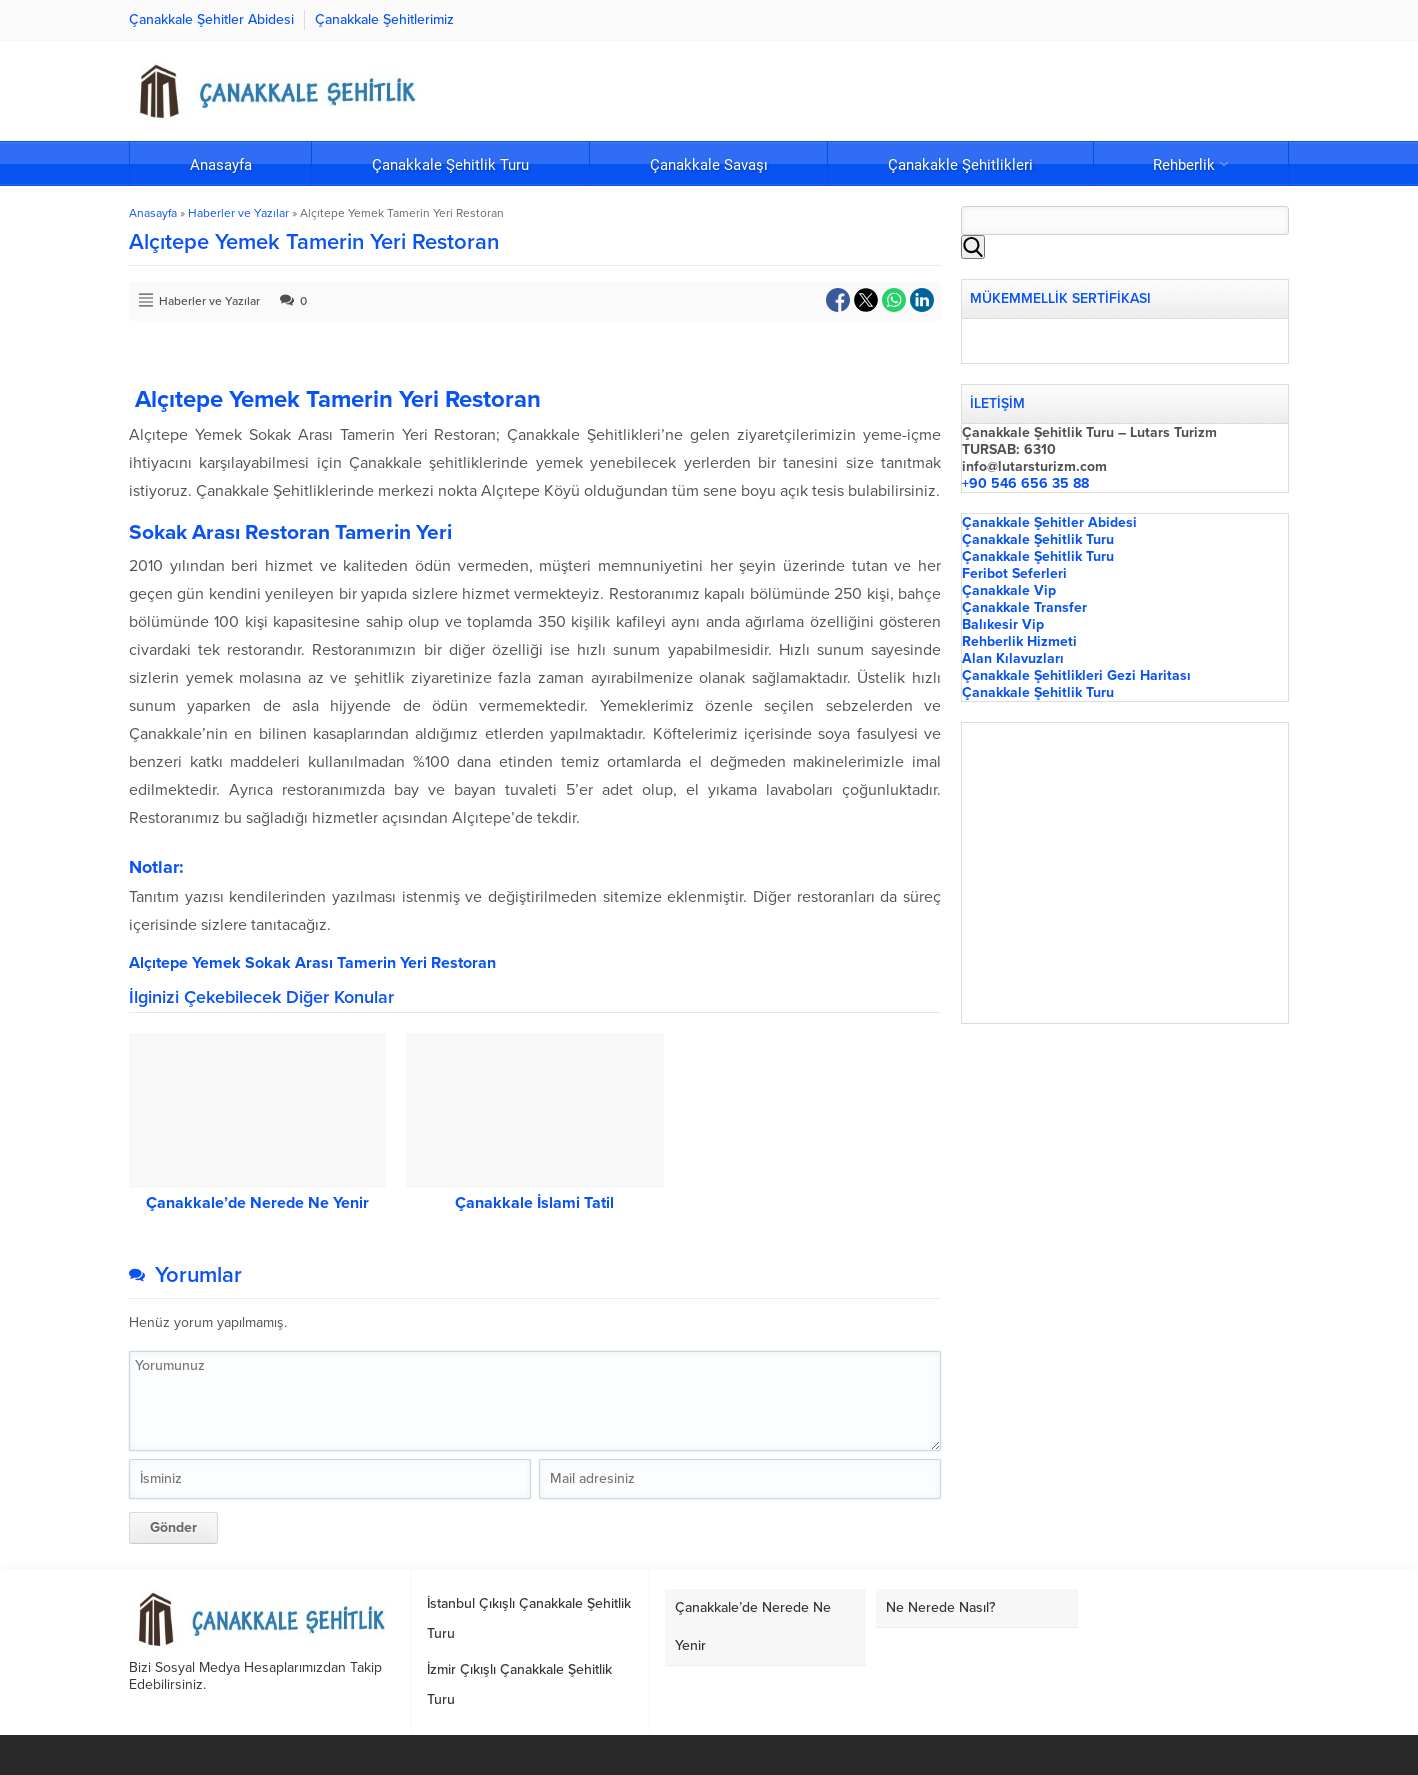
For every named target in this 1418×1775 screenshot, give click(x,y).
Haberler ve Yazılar (238, 213)
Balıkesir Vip (1003, 624)
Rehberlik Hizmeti (1019, 641)
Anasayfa (153, 213)
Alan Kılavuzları (1013, 658)
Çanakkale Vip (1009, 590)
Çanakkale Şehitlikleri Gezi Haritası (1076, 675)
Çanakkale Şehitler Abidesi (1049, 522)
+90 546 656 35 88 (1025, 483)
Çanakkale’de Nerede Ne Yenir (257, 1203)
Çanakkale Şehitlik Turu (1038, 539)
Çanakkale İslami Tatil (534, 1203)
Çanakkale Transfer (1024, 607)
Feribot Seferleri (1014, 573)
